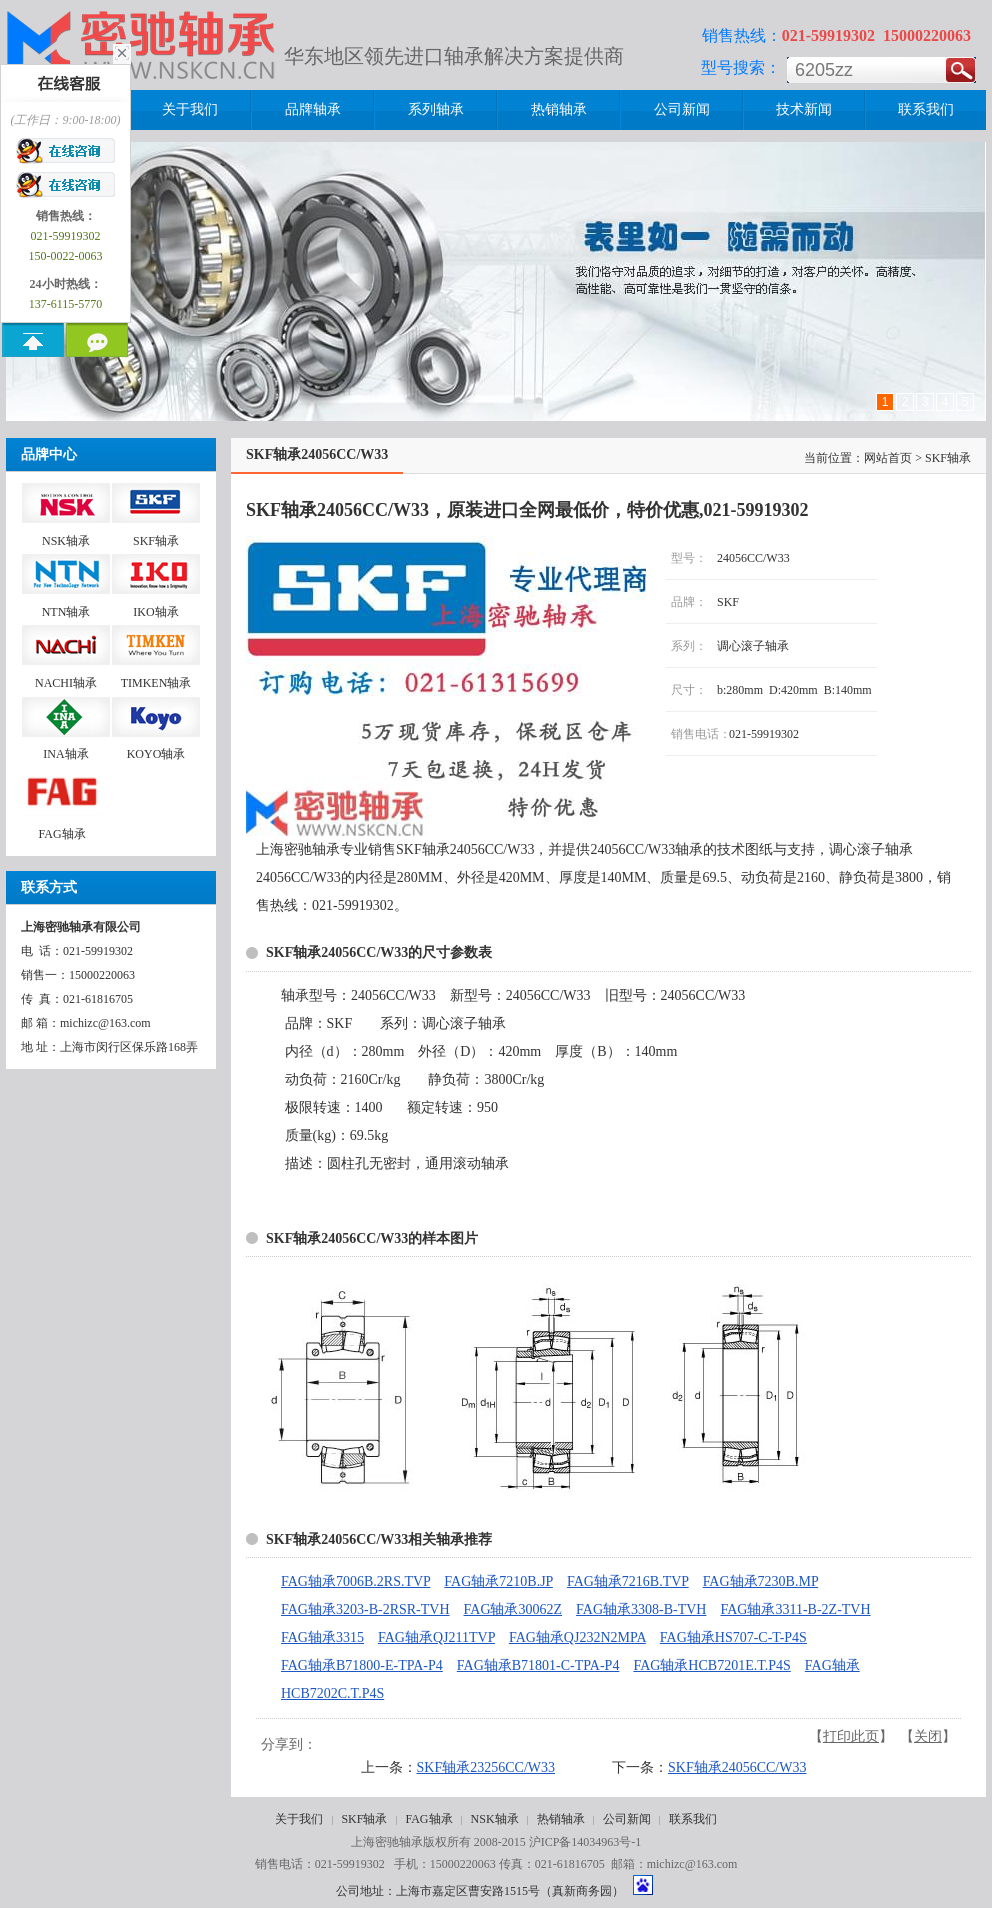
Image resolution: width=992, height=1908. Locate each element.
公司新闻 (627, 1819)
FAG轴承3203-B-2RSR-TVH (365, 1609)
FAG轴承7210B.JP (498, 1581)
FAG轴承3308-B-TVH (641, 1609)
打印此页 (851, 1736)
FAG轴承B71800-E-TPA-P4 (362, 1665)
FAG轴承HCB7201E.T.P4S (711, 1665)
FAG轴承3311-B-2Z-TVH (795, 1609)
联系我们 (693, 1819)
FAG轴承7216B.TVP (628, 1581)
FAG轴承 (428, 1819)
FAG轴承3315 (322, 1637)
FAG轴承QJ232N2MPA (577, 1637)
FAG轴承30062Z (513, 1609)
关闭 (928, 1736)
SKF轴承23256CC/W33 (486, 1767)
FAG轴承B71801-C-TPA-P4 (538, 1665)
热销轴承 (561, 1819)
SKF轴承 (364, 1819)
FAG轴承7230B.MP (761, 1581)
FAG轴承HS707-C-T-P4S (733, 1637)
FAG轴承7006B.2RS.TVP (355, 1581)
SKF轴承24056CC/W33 (737, 1767)
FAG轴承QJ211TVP (436, 1637)
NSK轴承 (495, 1819)
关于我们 (299, 1819)
